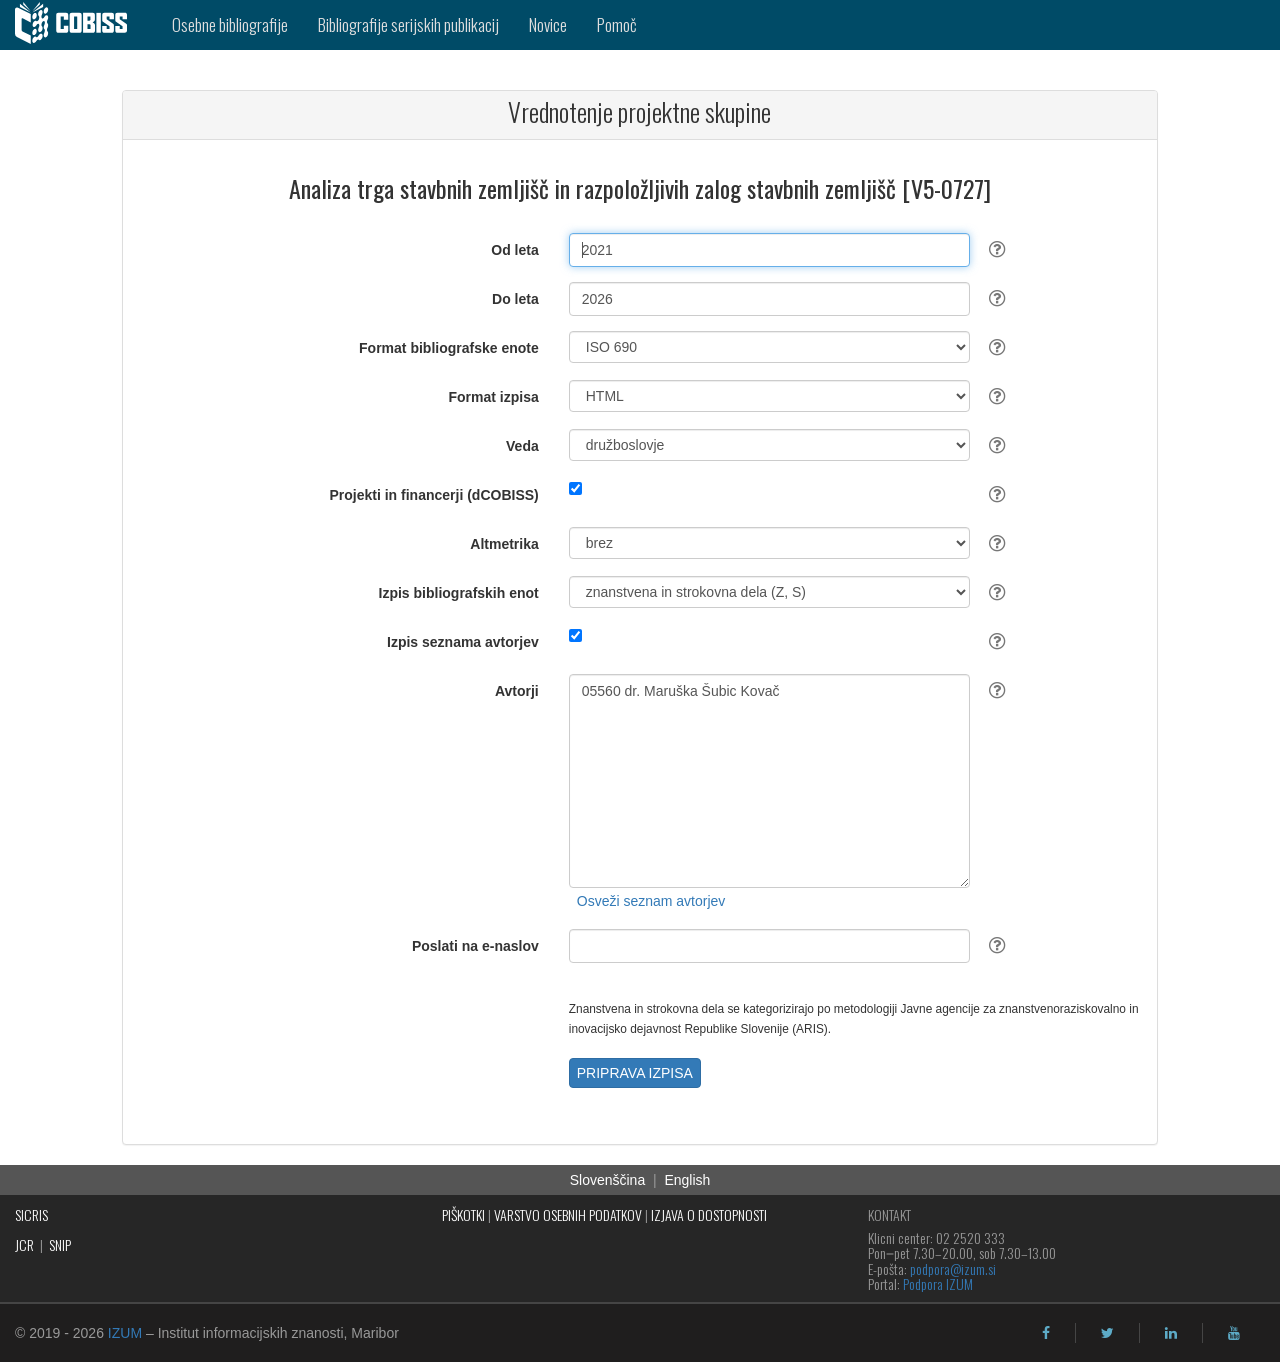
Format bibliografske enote (449, 348)
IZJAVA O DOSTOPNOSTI (709, 1214)
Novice (548, 24)
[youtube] (1234, 1333)
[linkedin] (1171, 1333)
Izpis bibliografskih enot (459, 593)
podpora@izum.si (953, 1268)
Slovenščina (608, 1180)
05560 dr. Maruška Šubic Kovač (769, 781)
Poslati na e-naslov (475, 946)
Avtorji (517, 691)
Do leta (515, 299)
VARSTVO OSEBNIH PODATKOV (568, 1214)
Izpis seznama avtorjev (463, 642)
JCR (24, 1244)
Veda (522, 446)
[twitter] (1107, 1333)
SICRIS (31, 1214)
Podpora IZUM (938, 1283)
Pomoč (617, 24)
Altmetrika (504, 544)
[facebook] (1046, 1333)
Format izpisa (494, 397)
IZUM (125, 1333)
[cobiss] (78, 25)
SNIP (60, 1244)
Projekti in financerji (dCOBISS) (433, 495)
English (687, 1180)
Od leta (514, 250)
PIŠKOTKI (463, 1214)
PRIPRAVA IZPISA (635, 1073)
